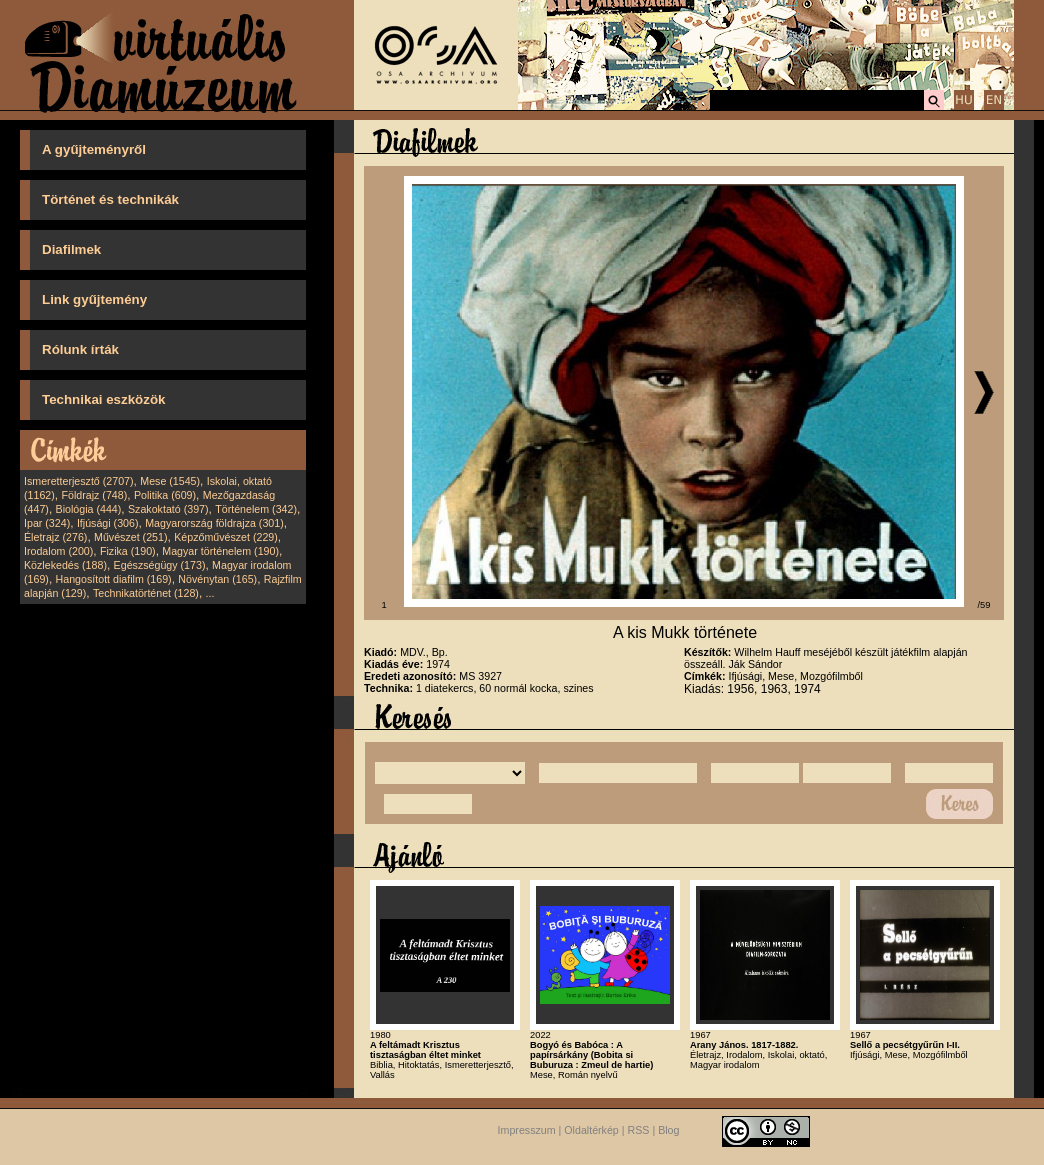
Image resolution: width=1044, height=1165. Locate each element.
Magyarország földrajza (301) (214, 523)
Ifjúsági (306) (108, 523)
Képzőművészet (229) (226, 537)
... (210, 593)
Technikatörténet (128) (146, 593)
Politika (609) (165, 495)
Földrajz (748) (94, 495)
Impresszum (527, 1131)
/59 (984, 605)
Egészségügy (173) (160, 565)
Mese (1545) (170, 481)
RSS (639, 1131)
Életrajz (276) (55, 537)
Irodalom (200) (58, 551)
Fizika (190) (128, 551)
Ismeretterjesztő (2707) (79, 481)
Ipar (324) (47, 523)
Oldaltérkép (591, 1131)
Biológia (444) (89, 509)
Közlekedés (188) (65, 565)
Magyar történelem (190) (220, 551)
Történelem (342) (256, 509)
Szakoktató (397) (168, 509)
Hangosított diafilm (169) (114, 579)
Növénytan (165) (217, 579)
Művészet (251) (130, 537)
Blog (668, 1131)
